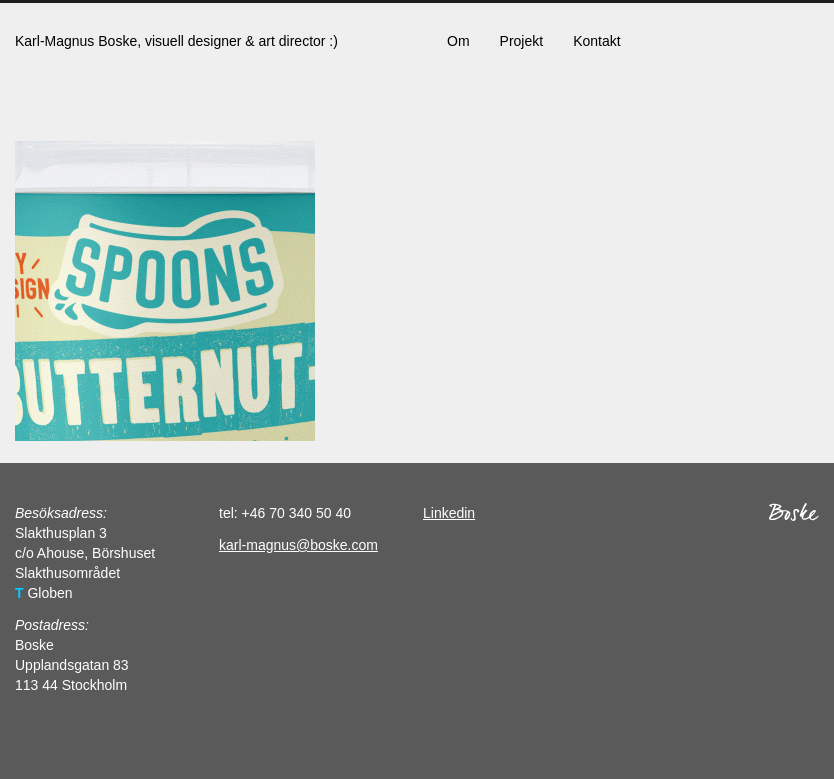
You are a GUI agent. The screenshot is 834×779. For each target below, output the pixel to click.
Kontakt (596, 41)
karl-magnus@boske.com (298, 545)
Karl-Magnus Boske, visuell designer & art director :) (176, 41)
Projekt (522, 41)
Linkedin (449, 513)
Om (458, 41)
